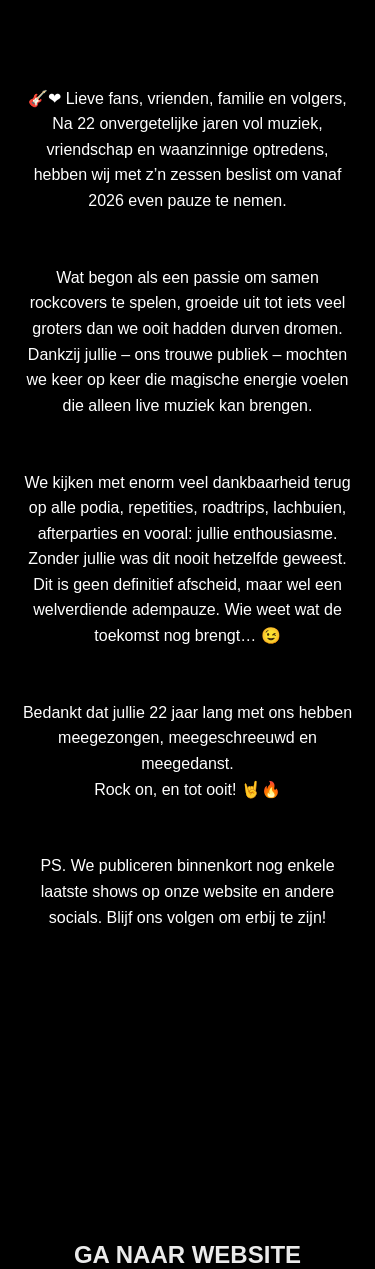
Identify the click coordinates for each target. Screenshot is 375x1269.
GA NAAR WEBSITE (187, 1254)
